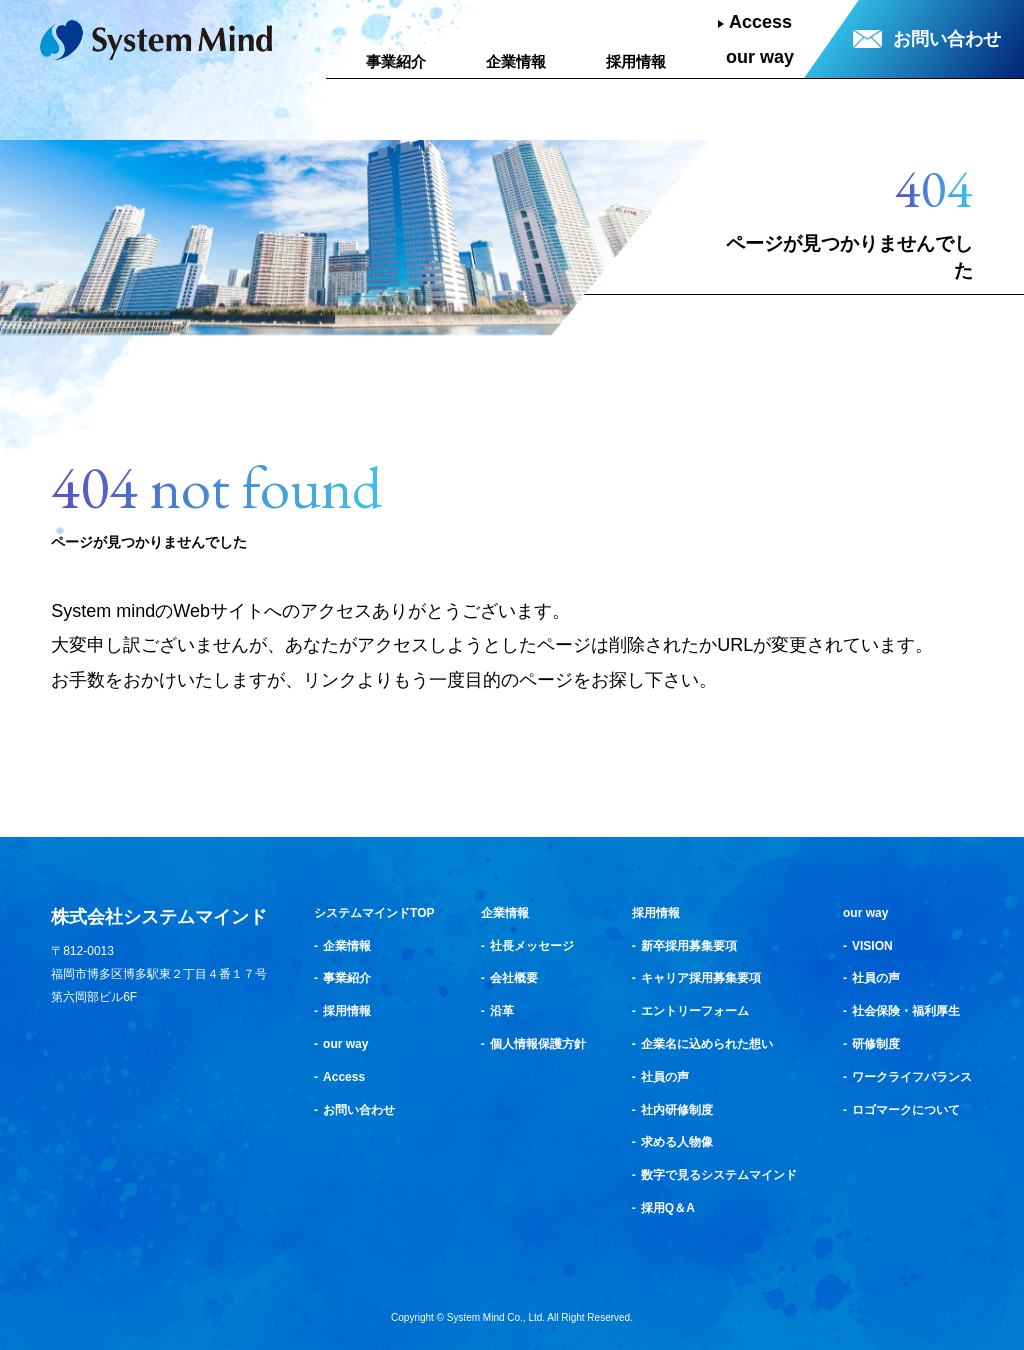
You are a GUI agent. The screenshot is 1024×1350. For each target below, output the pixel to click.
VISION (872, 946)
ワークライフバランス (912, 1077)
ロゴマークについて (906, 1110)
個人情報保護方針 (538, 1044)
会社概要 (514, 978)
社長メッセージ (532, 946)
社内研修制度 (677, 1110)
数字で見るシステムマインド (719, 1175)
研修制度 (876, 1044)
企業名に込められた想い (707, 1044)
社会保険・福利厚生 (906, 1011)
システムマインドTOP (374, 913)
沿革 (502, 1011)
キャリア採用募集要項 (701, 978)
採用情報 (636, 61)
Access (760, 22)
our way (760, 57)
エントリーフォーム (695, 1011)
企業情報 (516, 61)
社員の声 (665, 1077)
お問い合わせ (947, 39)
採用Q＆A (668, 1208)
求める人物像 (677, 1142)
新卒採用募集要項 (689, 946)
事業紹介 (396, 61)
